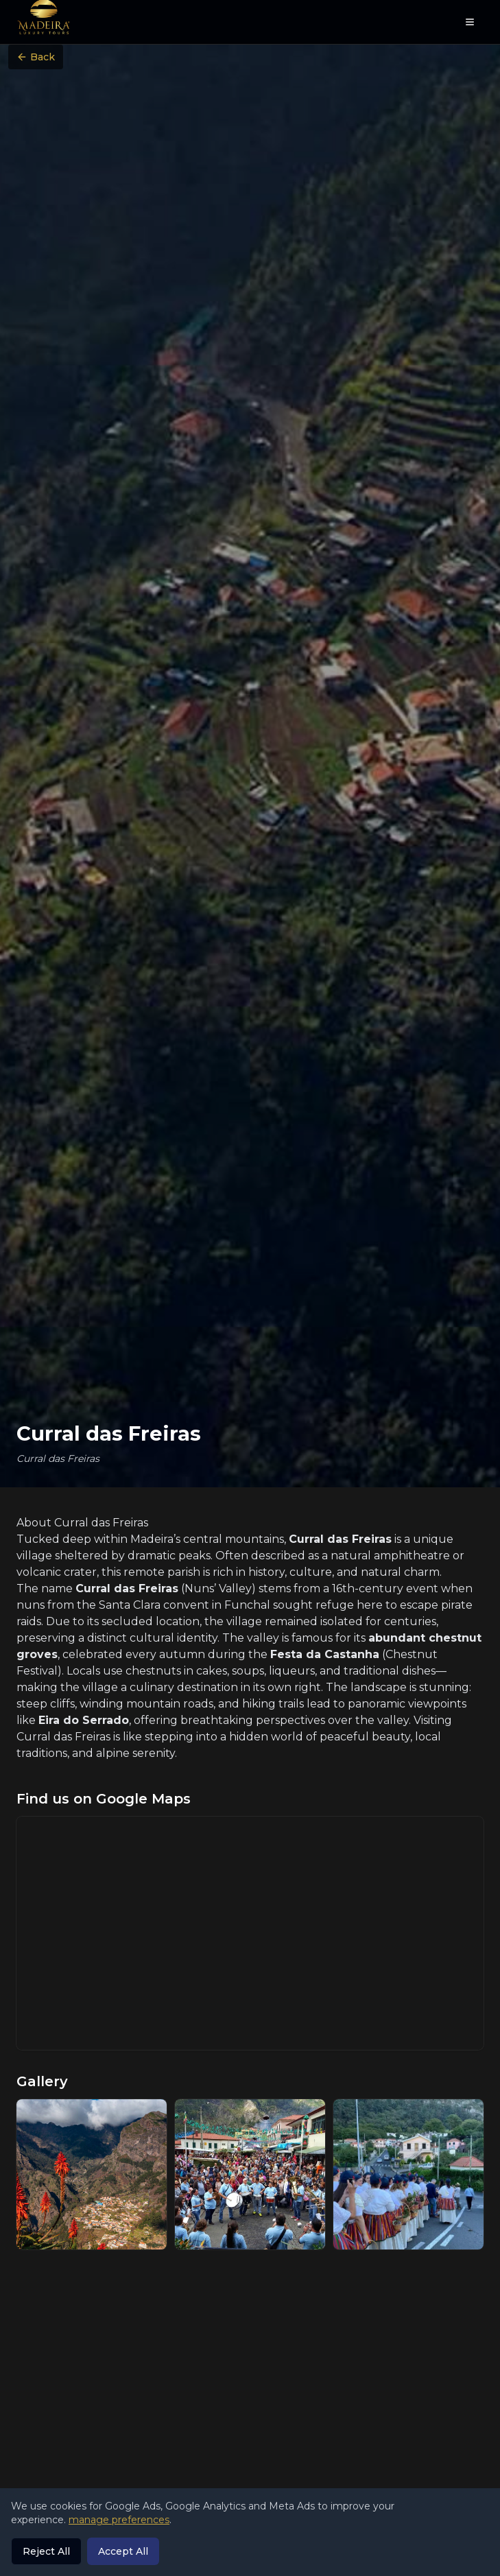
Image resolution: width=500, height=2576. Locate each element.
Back (35, 57)
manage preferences (119, 2520)
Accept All (123, 2551)
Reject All (46, 2551)
